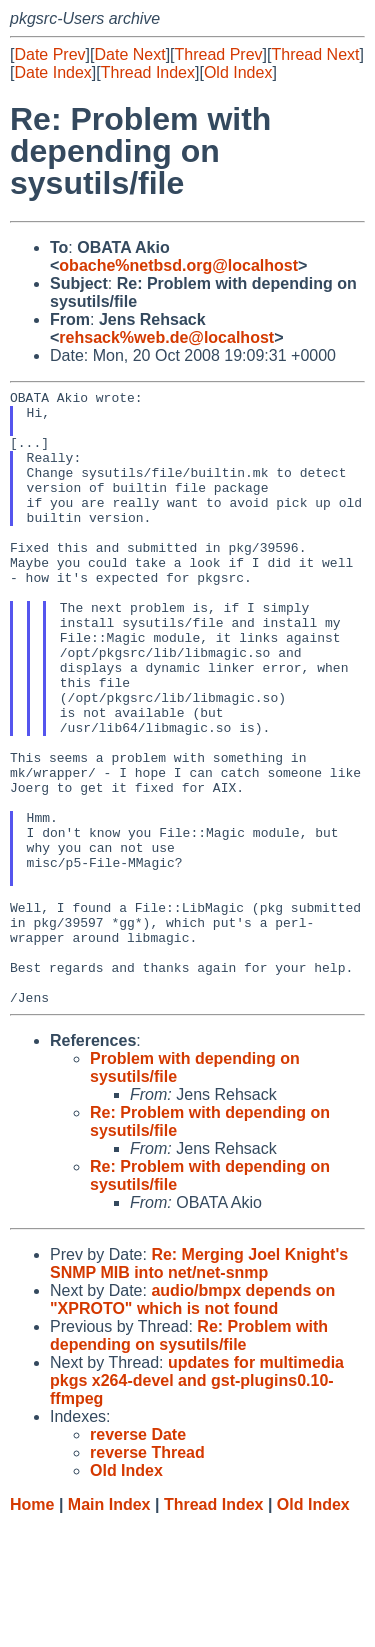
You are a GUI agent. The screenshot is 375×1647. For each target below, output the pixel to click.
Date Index (52, 72)
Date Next (129, 54)
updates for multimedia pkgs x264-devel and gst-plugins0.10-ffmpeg (197, 1503)
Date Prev (49, 54)
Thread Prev (219, 54)
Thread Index (148, 72)
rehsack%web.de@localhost (166, 337)
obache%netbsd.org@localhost (178, 265)
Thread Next (315, 54)
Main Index (109, 1627)
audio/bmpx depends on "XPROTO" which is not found (192, 1422)
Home (32, 1627)
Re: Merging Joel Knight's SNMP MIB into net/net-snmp (199, 1386)
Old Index (238, 72)
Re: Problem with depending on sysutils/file (189, 1458)
